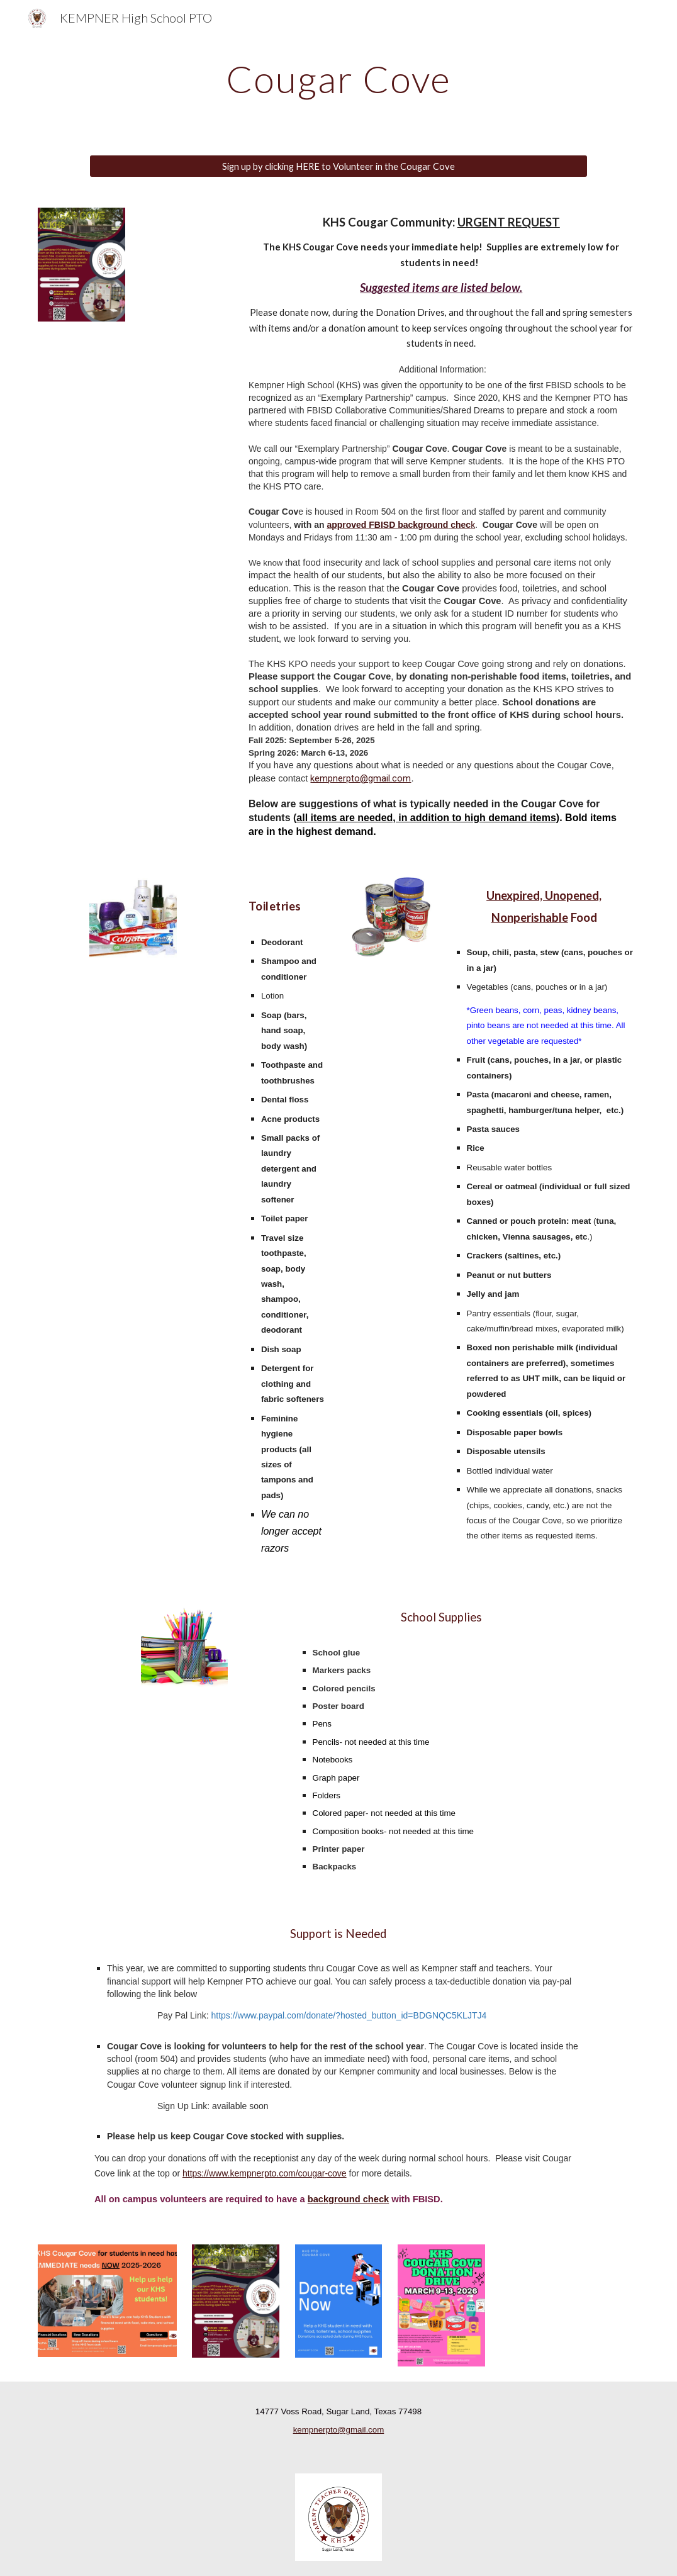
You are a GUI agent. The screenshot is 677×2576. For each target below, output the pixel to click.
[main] (339, 78)
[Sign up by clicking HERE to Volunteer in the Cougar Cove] (338, 166)
